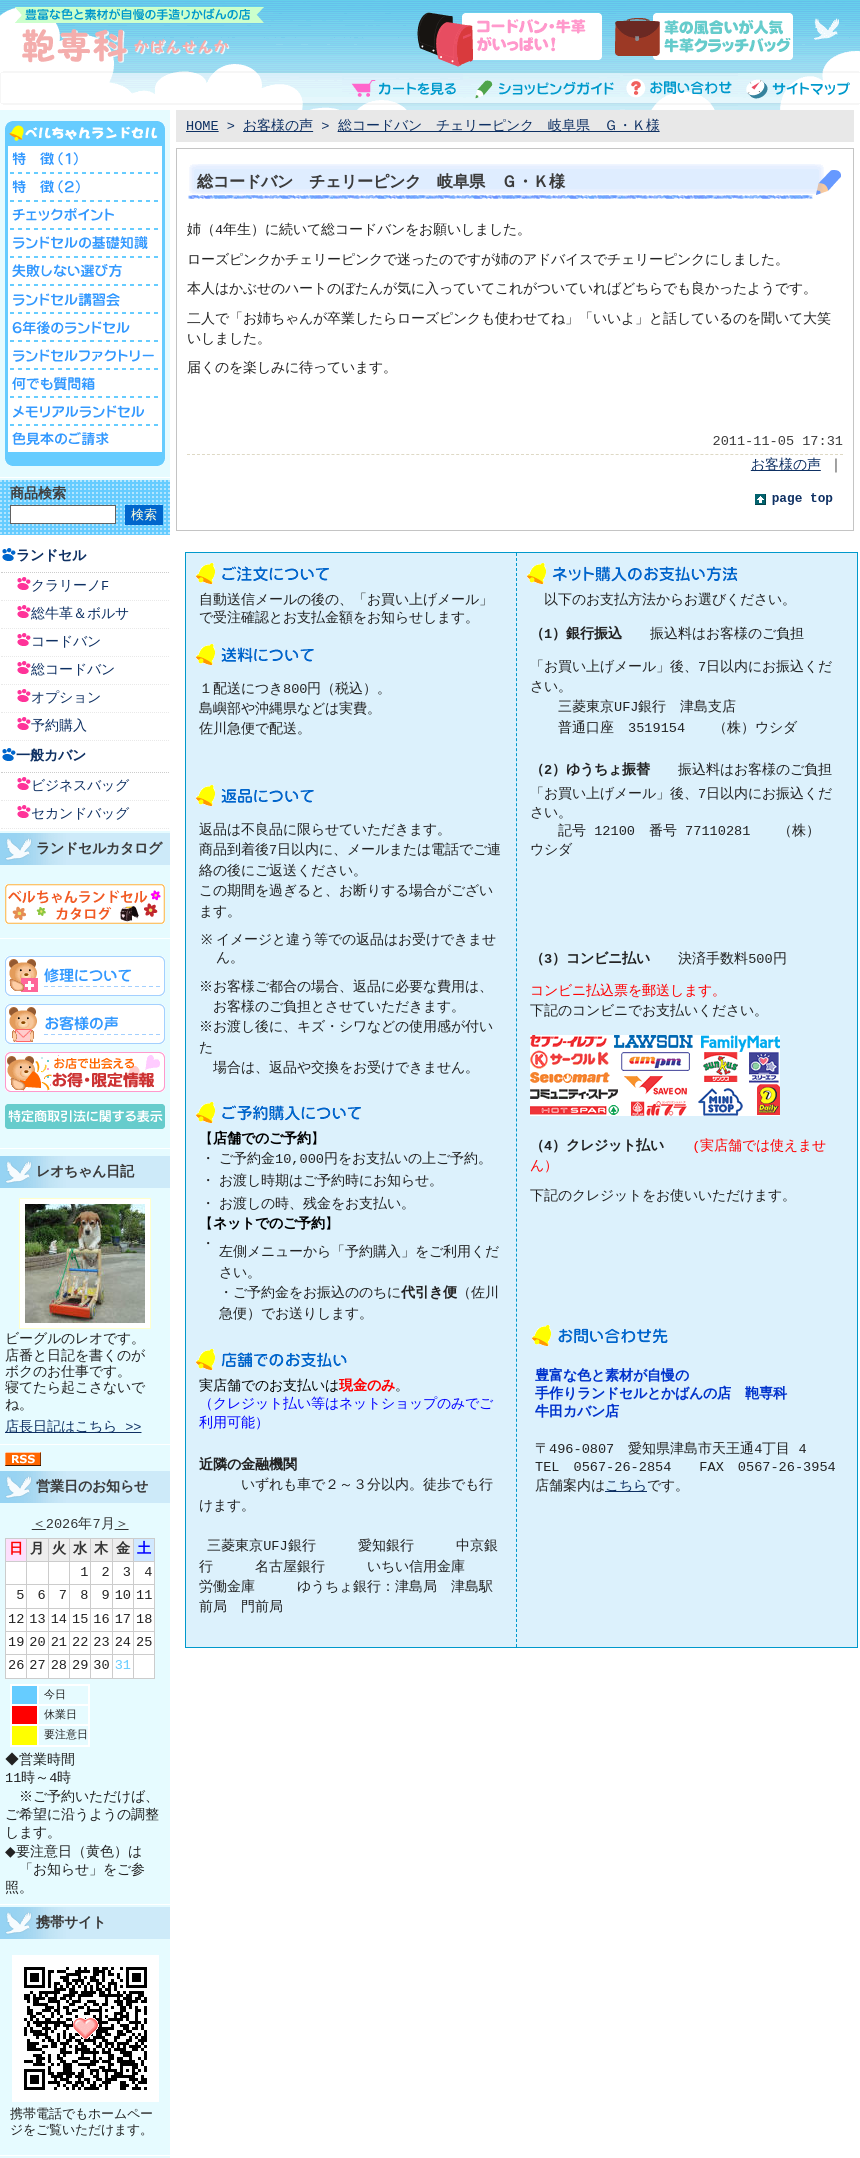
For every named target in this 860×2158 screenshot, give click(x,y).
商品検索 (38, 494)
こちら (626, 1486)
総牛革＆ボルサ (80, 614)
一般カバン (51, 756)
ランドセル (51, 556)
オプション (66, 698)
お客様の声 (278, 126)
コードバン (66, 642)
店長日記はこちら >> (73, 1427)
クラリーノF (70, 586)
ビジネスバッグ (80, 786)
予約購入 (59, 726)
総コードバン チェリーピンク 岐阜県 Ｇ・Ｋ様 (499, 126)
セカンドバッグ (80, 814)
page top (802, 499)
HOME (202, 126)
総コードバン (73, 670)
